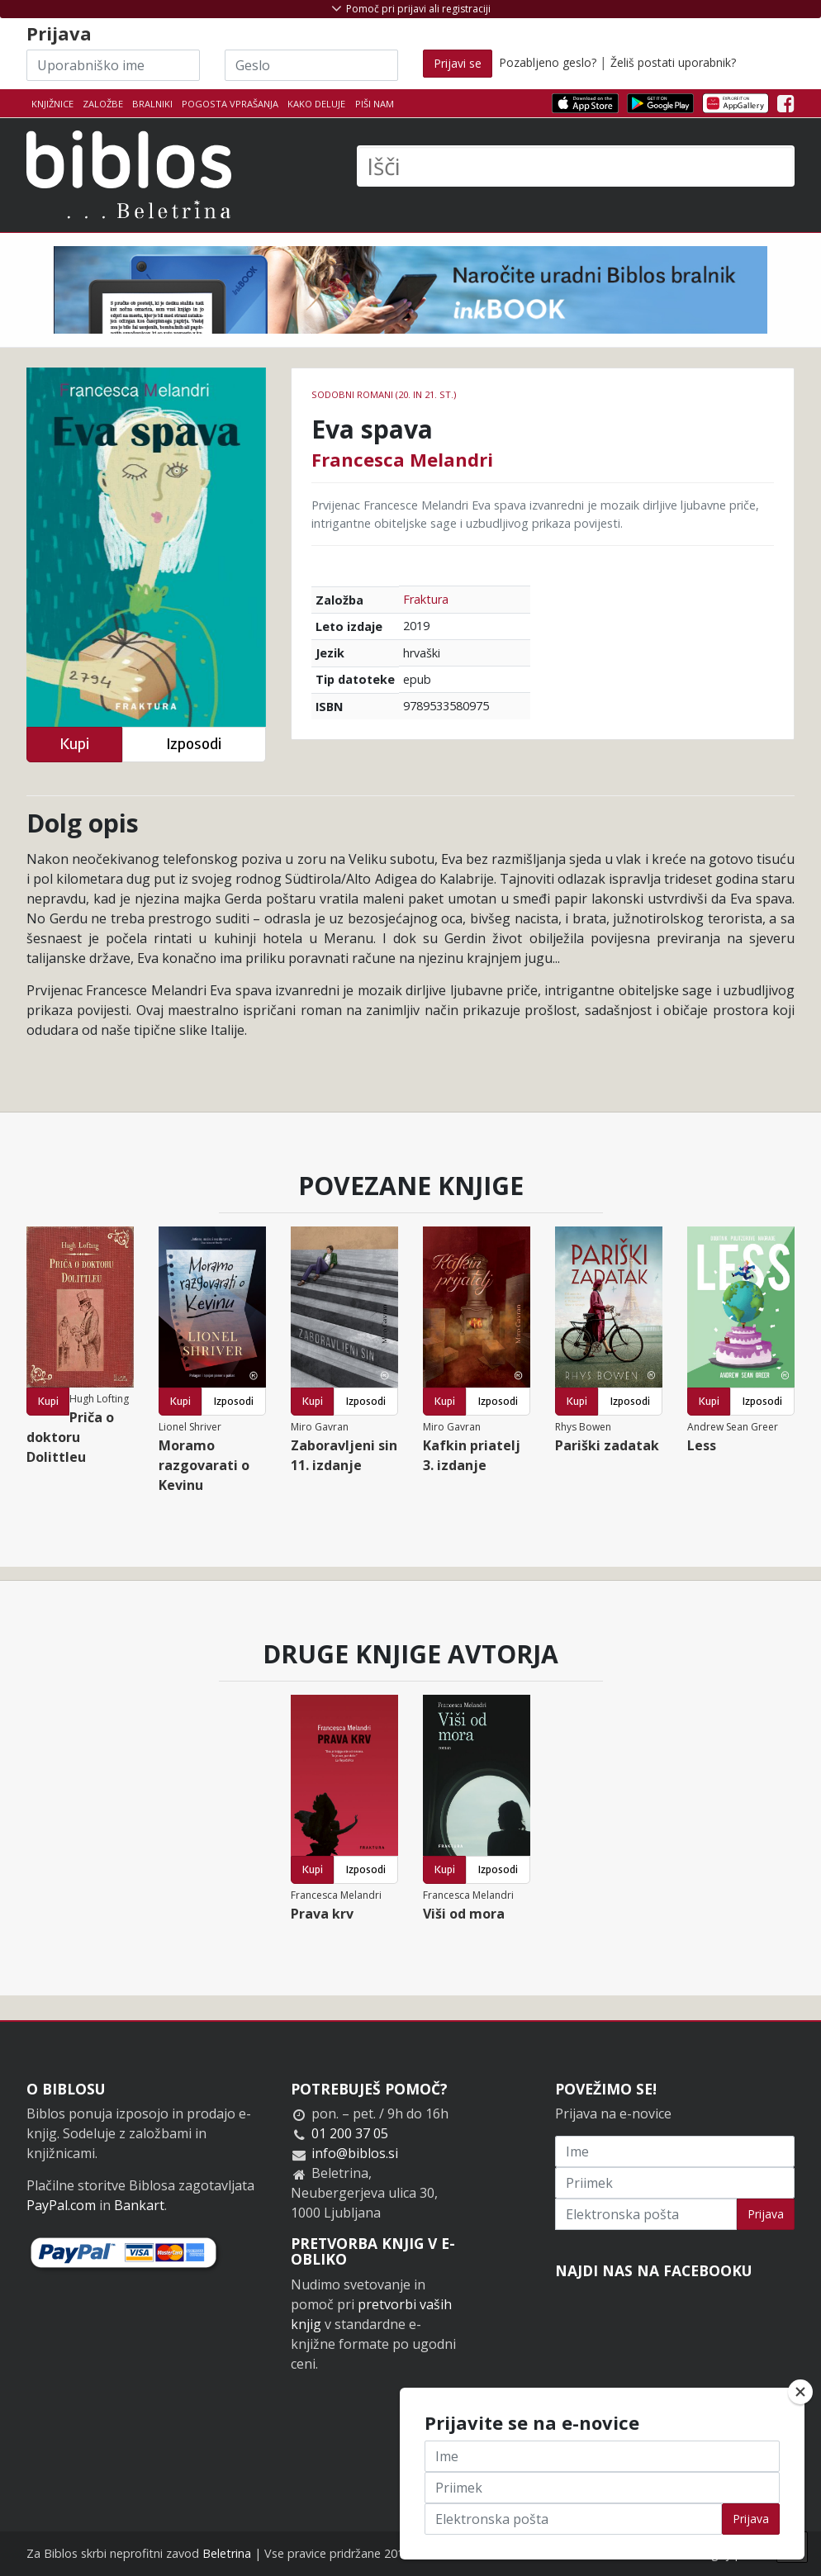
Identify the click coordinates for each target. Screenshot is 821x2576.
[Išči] (576, 166)
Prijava (765, 2214)
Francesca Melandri (402, 459)
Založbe (103, 103)
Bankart (139, 2205)
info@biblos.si (354, 2153)
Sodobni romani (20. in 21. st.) (383, 394)
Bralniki (152, 103)
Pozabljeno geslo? (547, 62)
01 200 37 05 (349, 2133)
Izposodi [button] (193, 743)
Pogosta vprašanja (230, 103)
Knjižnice (52, 103)
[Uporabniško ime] (113, 65)
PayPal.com (61, 2205)
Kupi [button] (74, 743)
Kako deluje (316, 103)
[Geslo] (311, 65)
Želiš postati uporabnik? (673, 62)
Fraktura (425, 599)
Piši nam (374, 103)
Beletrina (226, 2553)
